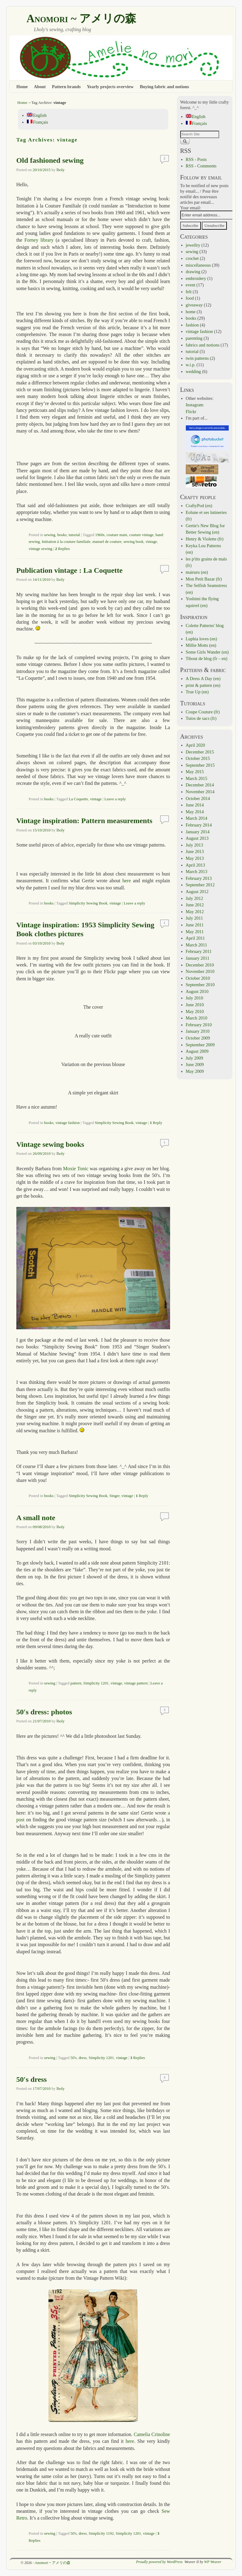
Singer (114, 1496)
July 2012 (194, 898)
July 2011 (194, 918)
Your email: (190, 207)
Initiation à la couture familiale (66, 541)
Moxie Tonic (75, 1168)
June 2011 (195, 924)
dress (83, 2058)
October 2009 (198, 1038)
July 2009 (194, 1058)
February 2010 (199, 1024)
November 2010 (200, 971)
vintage (151, 541)
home (191, 311)
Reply (156, 1123)
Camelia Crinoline (152, 2434)
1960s (99, 535)
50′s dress (31, 2079)
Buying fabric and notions (164, 86)
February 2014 (199, 824)
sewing (49, 535)
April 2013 (195, 865)
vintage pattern (136, 1683)
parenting (194, 338)
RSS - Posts (196, 159)
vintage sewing (40, 549)
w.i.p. (190, 364)
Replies (62, 549)
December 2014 (200, 784)
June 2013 (195, 851)
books (61, 535)
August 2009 (197, 1051)
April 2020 (195, 745)
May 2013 (195, 858)
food (190, 298)
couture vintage (141, 535)
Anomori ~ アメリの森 (81, 18)
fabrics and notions (203, 345)
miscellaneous (198, 265)
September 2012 (200, 884)
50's (73, 2058)
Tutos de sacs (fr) (201, 718)
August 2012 (197, 891)
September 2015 (200, 765)
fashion (192, 324)
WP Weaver (212, 2562)
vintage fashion (68, 1123)
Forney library (39, 240)
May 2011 (195, 931)
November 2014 (200, 791)
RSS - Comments (201, 165)
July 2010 (194, 997)
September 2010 (200, 984)
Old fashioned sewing (50, 160)
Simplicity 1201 (96, 1683)
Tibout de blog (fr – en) (206, 658)
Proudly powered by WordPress (159, 2562)
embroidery (196, 278)
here (127, 880)
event (190, 284)
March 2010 (196, 1017)
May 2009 (195, 1071)
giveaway (194, 304)
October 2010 (198, 978)
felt (189, 291)
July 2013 (194, 845)
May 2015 (195, 771)
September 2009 (200, 1044)
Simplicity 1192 (101, 2533)
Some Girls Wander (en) (207, 652)
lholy (60, 170)
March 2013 (196, 871)
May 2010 (195, 1011)
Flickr (191, 411)
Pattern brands (66, 86)
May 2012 (195, 911)
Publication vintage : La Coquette (69, 570)
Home (22, 86)
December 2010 (200, 964)
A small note (35, 1518)
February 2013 (199, 878)
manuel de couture (106, 541)
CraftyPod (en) (199, 505)
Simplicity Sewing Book (88, 903)
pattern (75, 1683)
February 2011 (199, 951)
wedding (193, 371)
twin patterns (197, 358)
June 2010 (195, 1004)
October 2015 (198, 758)
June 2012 (195, 904)
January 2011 (198, 958)
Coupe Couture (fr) (203, 711)
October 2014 (198, 798)
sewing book (133, 541)
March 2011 (196, 944)
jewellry (193, 245)
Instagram (195, 404)
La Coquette (78, 799)
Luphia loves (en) (201, 638)
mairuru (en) (197, 572)
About (40, 86)
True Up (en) (197, 691)
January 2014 (198, 831)
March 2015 (196, 778)
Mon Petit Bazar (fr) (204, 578)
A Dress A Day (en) (203, 678)
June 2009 (195, 1064)
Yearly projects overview (110, 86)
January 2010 (198, 1031)
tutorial (74, 535)
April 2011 (195, 938)
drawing (193, 271)
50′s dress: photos (44, 1712)
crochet (192, 258)
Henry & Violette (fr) (204, 538)
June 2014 (195, 804)
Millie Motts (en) (201, 645)
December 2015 (200, 751)
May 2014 (195, 811)
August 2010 (197, 991)
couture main (116, 535)
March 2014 (196, 818)
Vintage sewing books (50, 1144)
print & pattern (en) (203, 685)
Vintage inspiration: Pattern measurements (84, 821)
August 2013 (197, 838)
